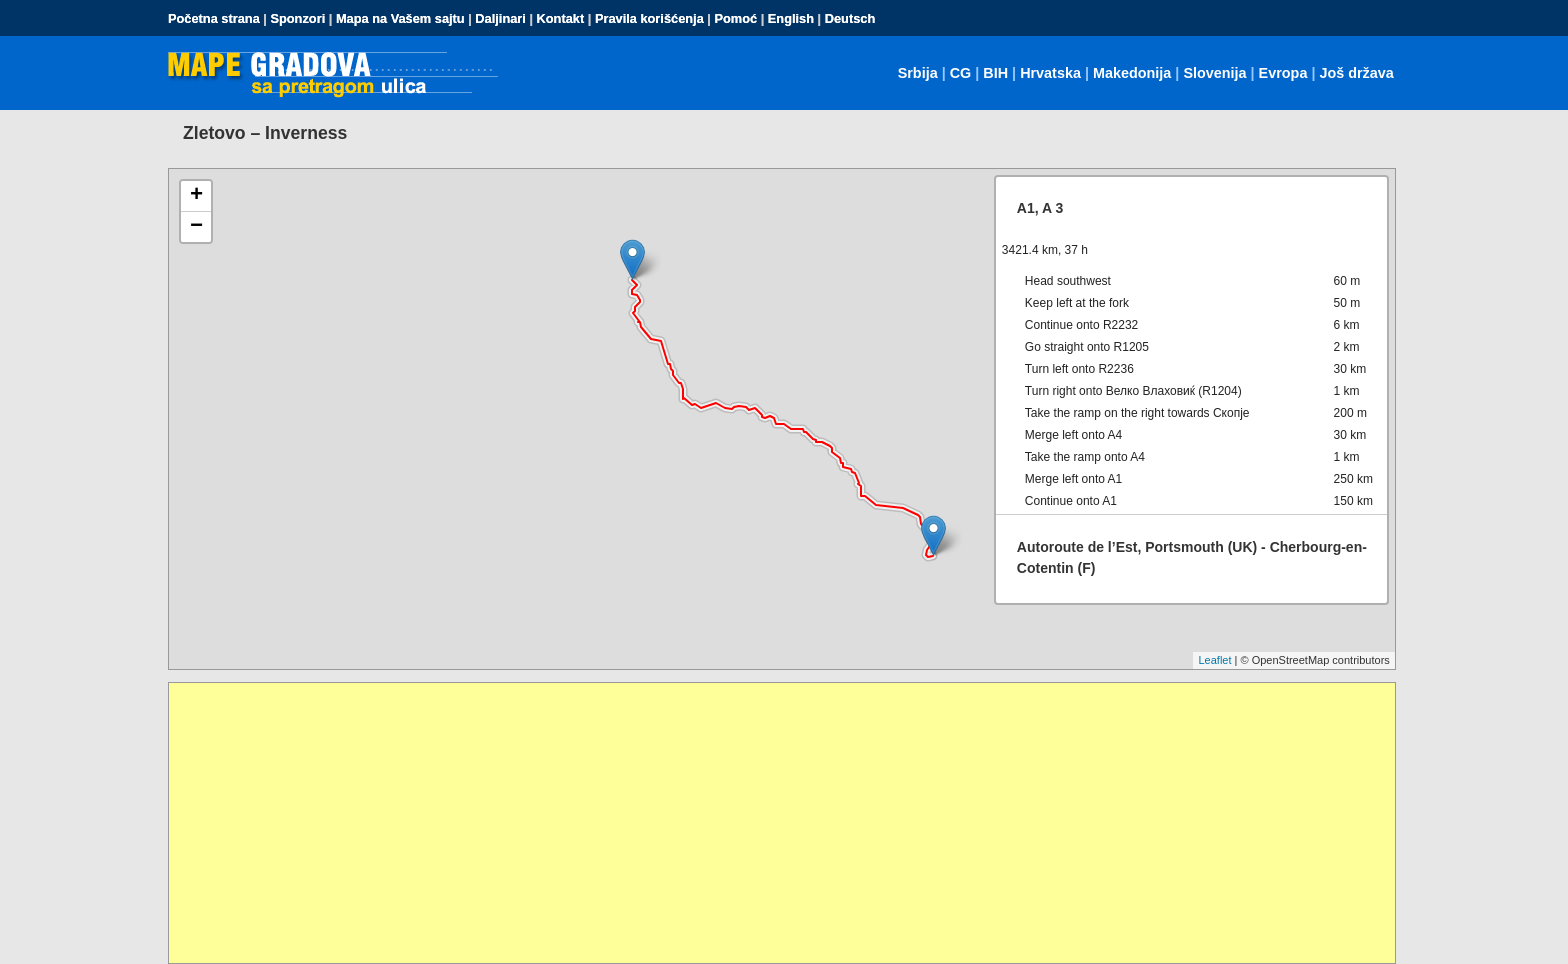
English (791, 18)
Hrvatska (1050, 73)
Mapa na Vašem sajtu (400, 18)
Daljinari (500, 18)
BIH (995, 73)
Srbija (918, 73)
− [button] (196, 227)
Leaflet (1214, 660)
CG (961, 73)
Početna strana (214, 18)
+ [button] (196, 196)
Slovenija (1214, 73)
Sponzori (297, 18)
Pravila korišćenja (649, 18)
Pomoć (735, 18)
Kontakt (561, 18)
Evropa (1283, 73)
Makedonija (1132, 73)
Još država (1356, 73)
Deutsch (850, 18)
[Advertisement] (769, 823)
